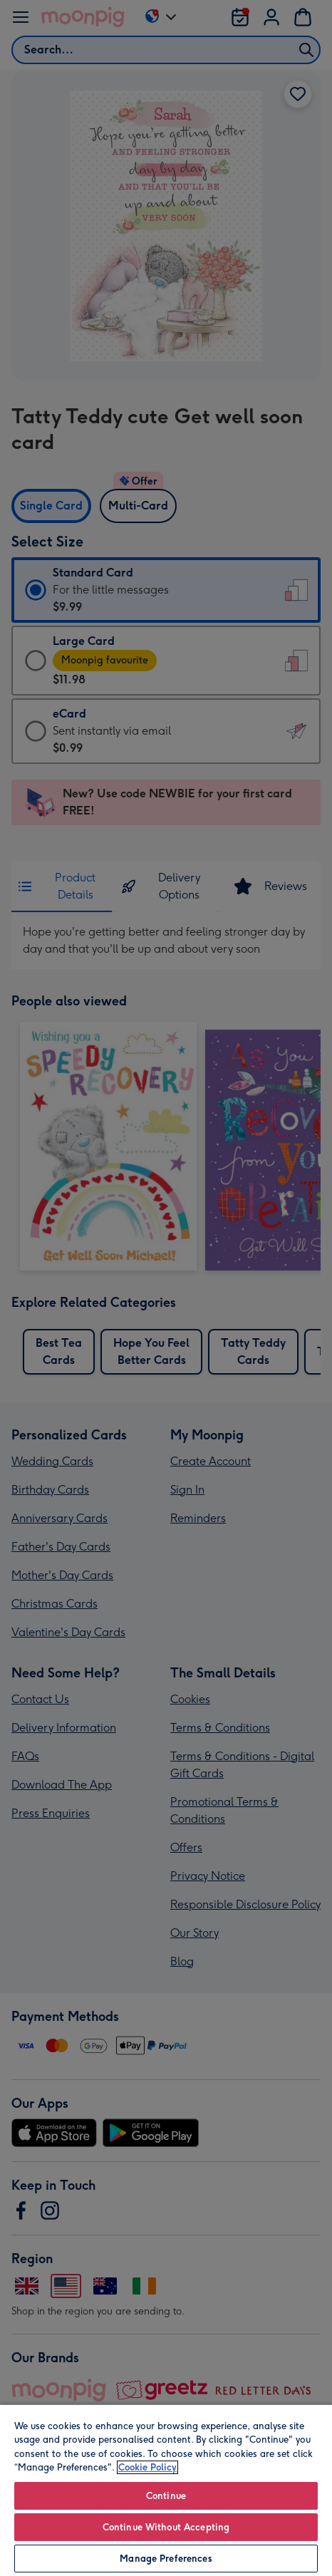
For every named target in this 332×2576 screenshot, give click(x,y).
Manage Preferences (166, 2558)
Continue (166, 2495)
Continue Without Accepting (166, 2527)
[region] (166, 2490)
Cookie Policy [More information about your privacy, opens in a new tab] (147, 2467)
